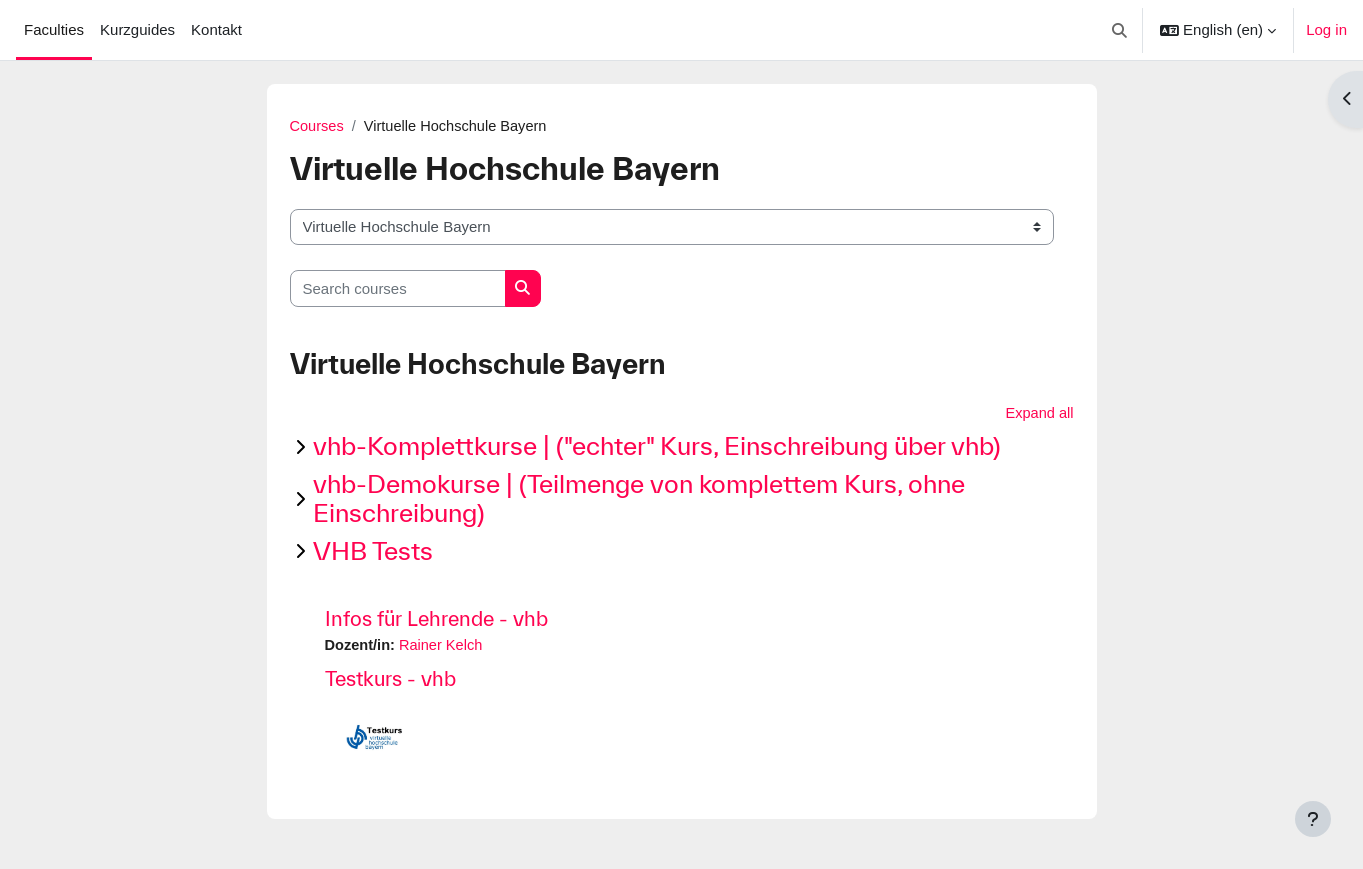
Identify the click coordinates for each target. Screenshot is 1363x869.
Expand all (1038, 414)
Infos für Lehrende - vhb (436, 620)
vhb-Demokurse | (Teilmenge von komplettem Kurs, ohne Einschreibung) (639, 499)
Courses (318, 126)
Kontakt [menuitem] (216, 29)
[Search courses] (398, 289)
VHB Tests (373, 551)
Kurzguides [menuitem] (137, 29)
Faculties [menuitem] (54, 29)
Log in (1326, 29)
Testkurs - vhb (390, 680)
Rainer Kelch (444, 647)
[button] (1120, 30)
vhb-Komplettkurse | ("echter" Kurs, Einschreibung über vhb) (657, 447)
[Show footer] (1313, 819)
